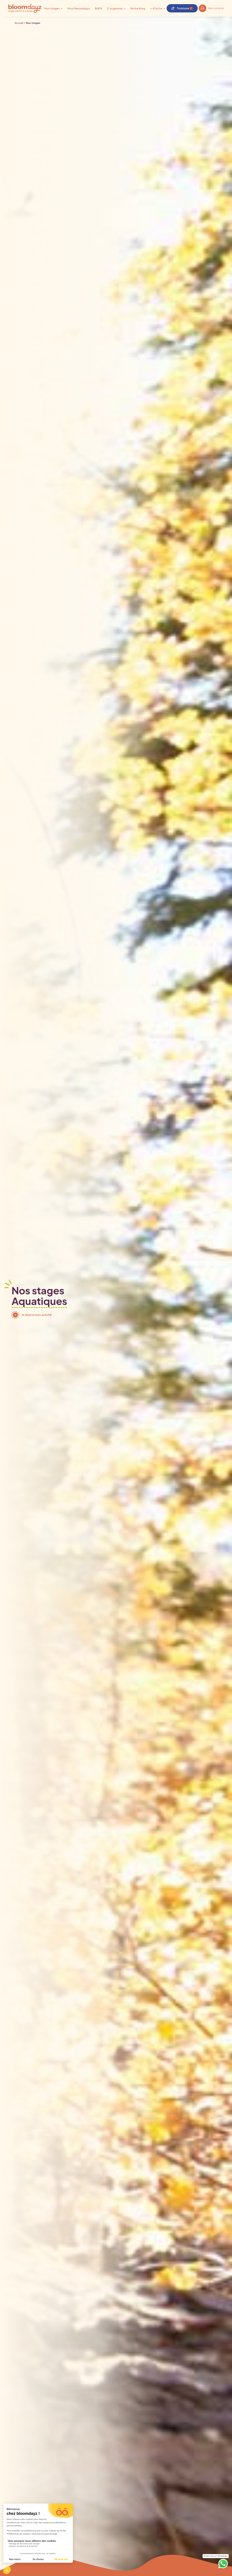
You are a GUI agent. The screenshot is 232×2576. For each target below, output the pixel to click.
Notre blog (137, 8)
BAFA (98, 8)
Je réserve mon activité (37, 1315)
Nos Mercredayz (79, 8)
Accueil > (20, 23)
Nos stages (52, 8)
